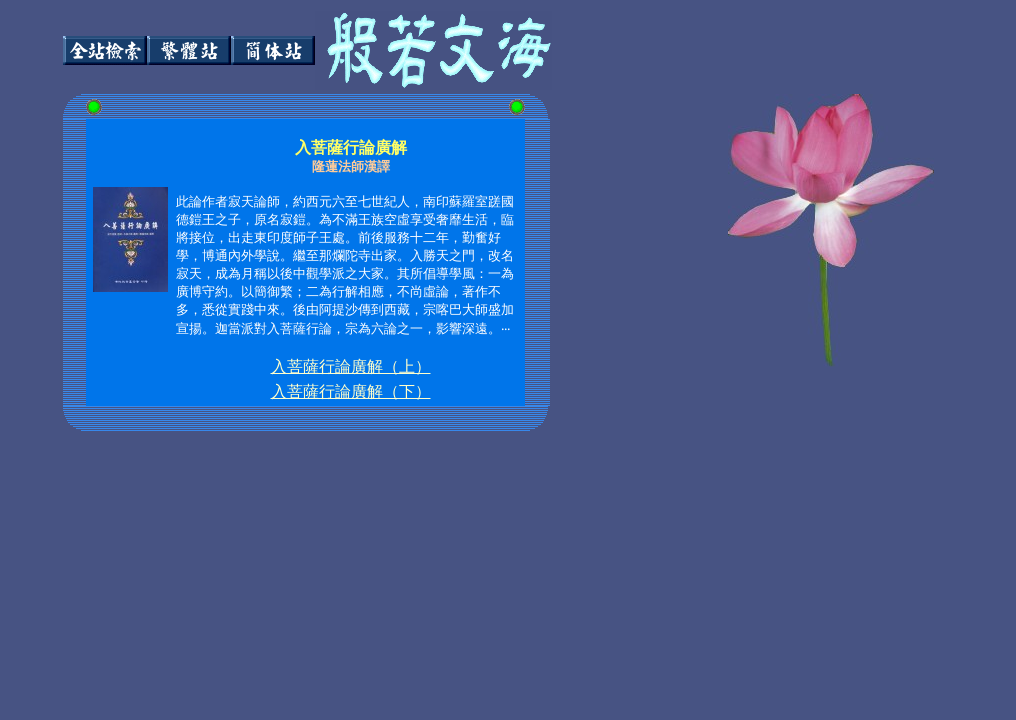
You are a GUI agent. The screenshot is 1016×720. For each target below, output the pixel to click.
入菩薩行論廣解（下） (351, 391)
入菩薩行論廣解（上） (351, 366)
